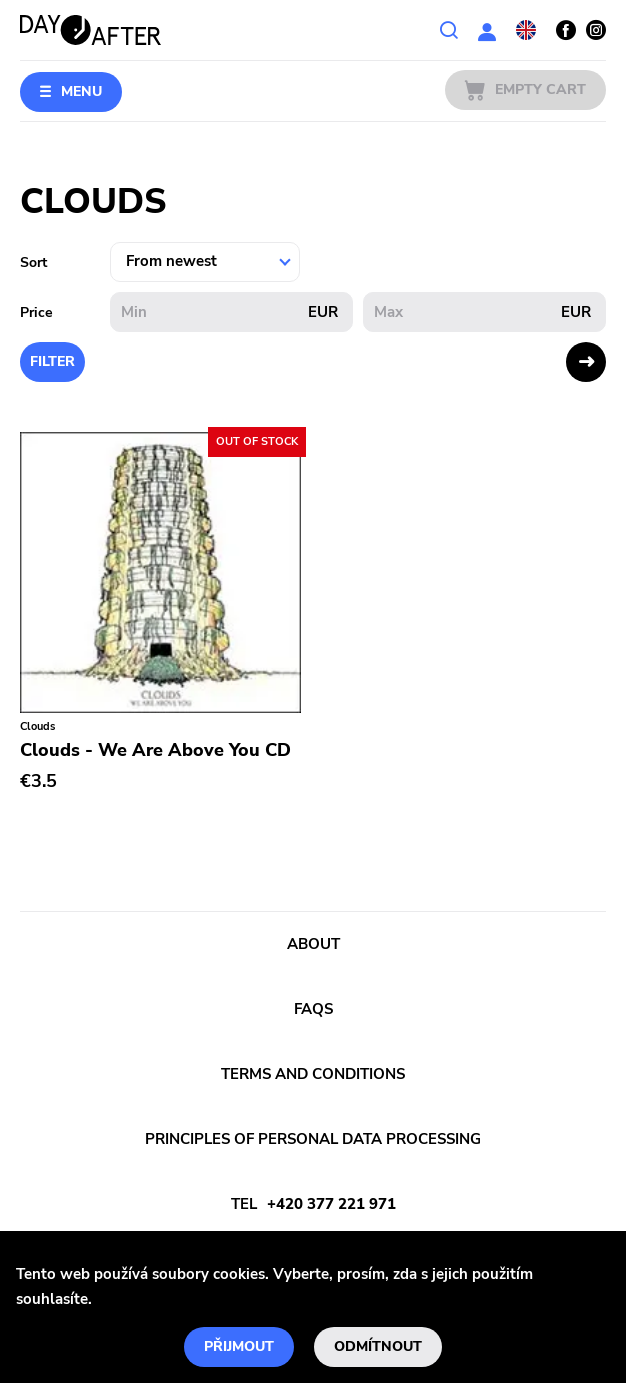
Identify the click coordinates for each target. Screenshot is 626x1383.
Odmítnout (378, 1346)
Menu (81, 91)
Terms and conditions (313, 1074)
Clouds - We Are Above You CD (155, 750)
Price (36, 312)
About (313, 944)
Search (449, 30)
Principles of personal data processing (313, 1139)
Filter (52, 361)
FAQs (313, 1009)
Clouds (37, 726)
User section (487, 30)
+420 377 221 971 (331, 1204)
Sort (33, 262)
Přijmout (239, 1346)
